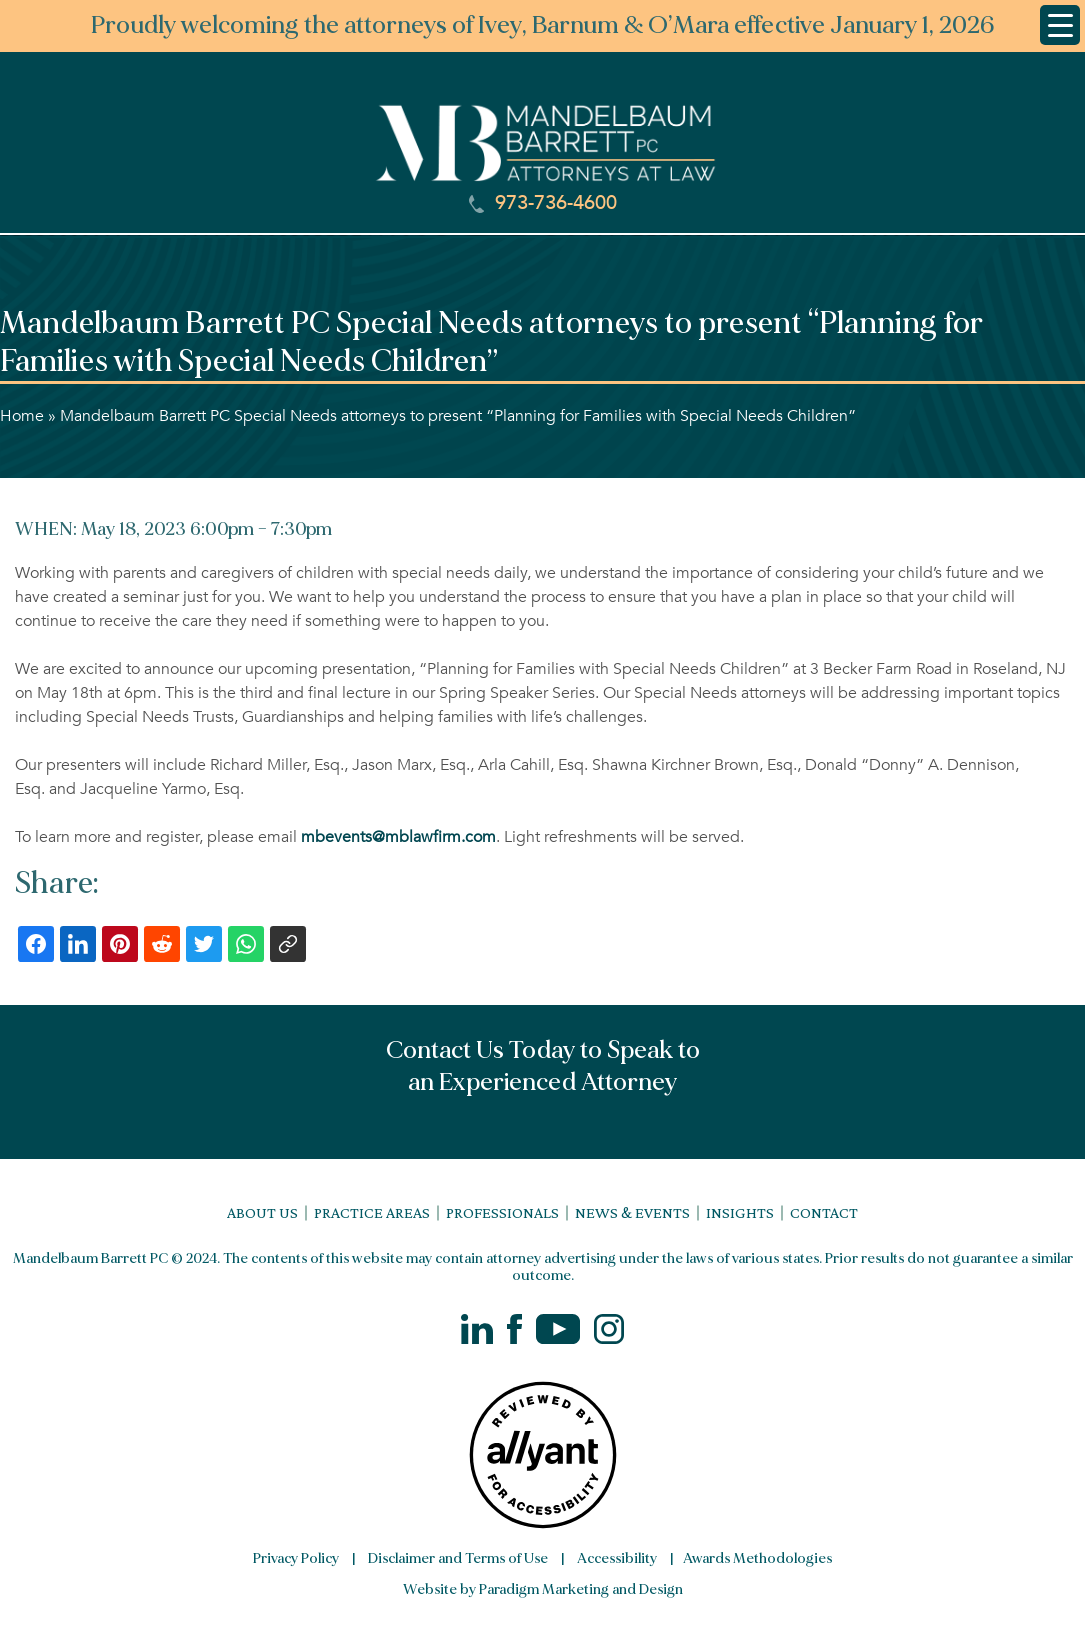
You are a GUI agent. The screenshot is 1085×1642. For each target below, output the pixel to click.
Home (22, 416)
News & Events (632, 1212)
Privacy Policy (296, 1558)
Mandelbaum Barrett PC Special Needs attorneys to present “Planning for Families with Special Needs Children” (458, 416)
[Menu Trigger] (1060, 25)
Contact (824, 1212)
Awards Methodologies (757, 1558)
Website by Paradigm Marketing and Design (543, 1589)
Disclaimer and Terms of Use (458, 1558)
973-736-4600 (543, 203)
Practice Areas (372, 1212)
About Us (262, 1212)
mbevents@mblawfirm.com (398, 837)
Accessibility (617, 1558)
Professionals (502, 1212)
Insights (740, 1212)
